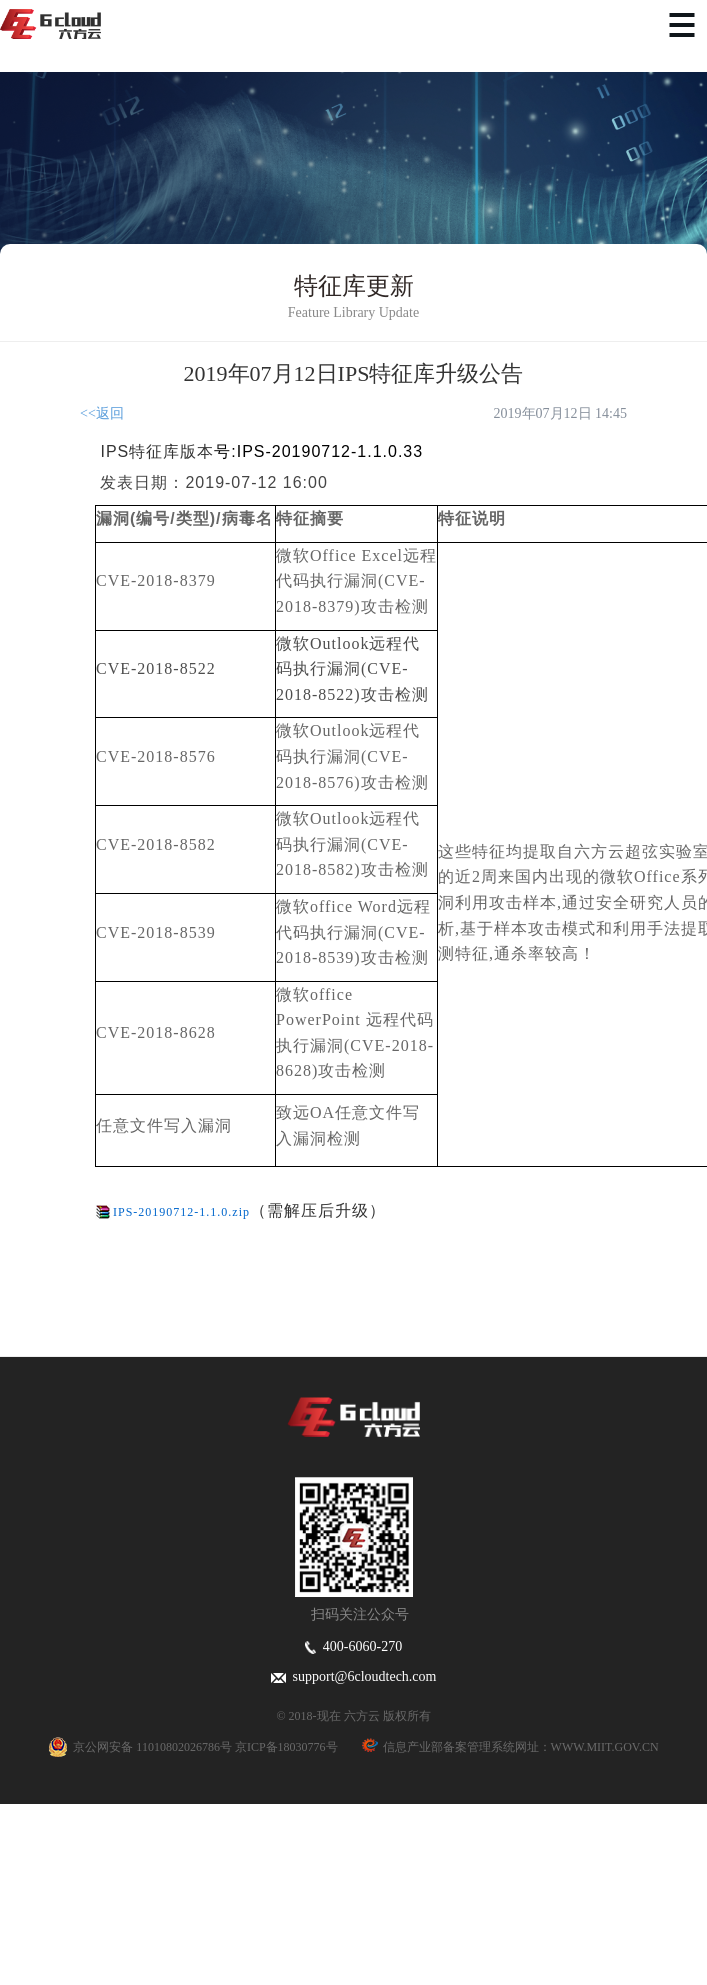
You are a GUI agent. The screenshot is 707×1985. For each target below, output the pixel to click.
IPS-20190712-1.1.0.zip (181, 1212)
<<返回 (102, 413)
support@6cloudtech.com (354, 1676)
